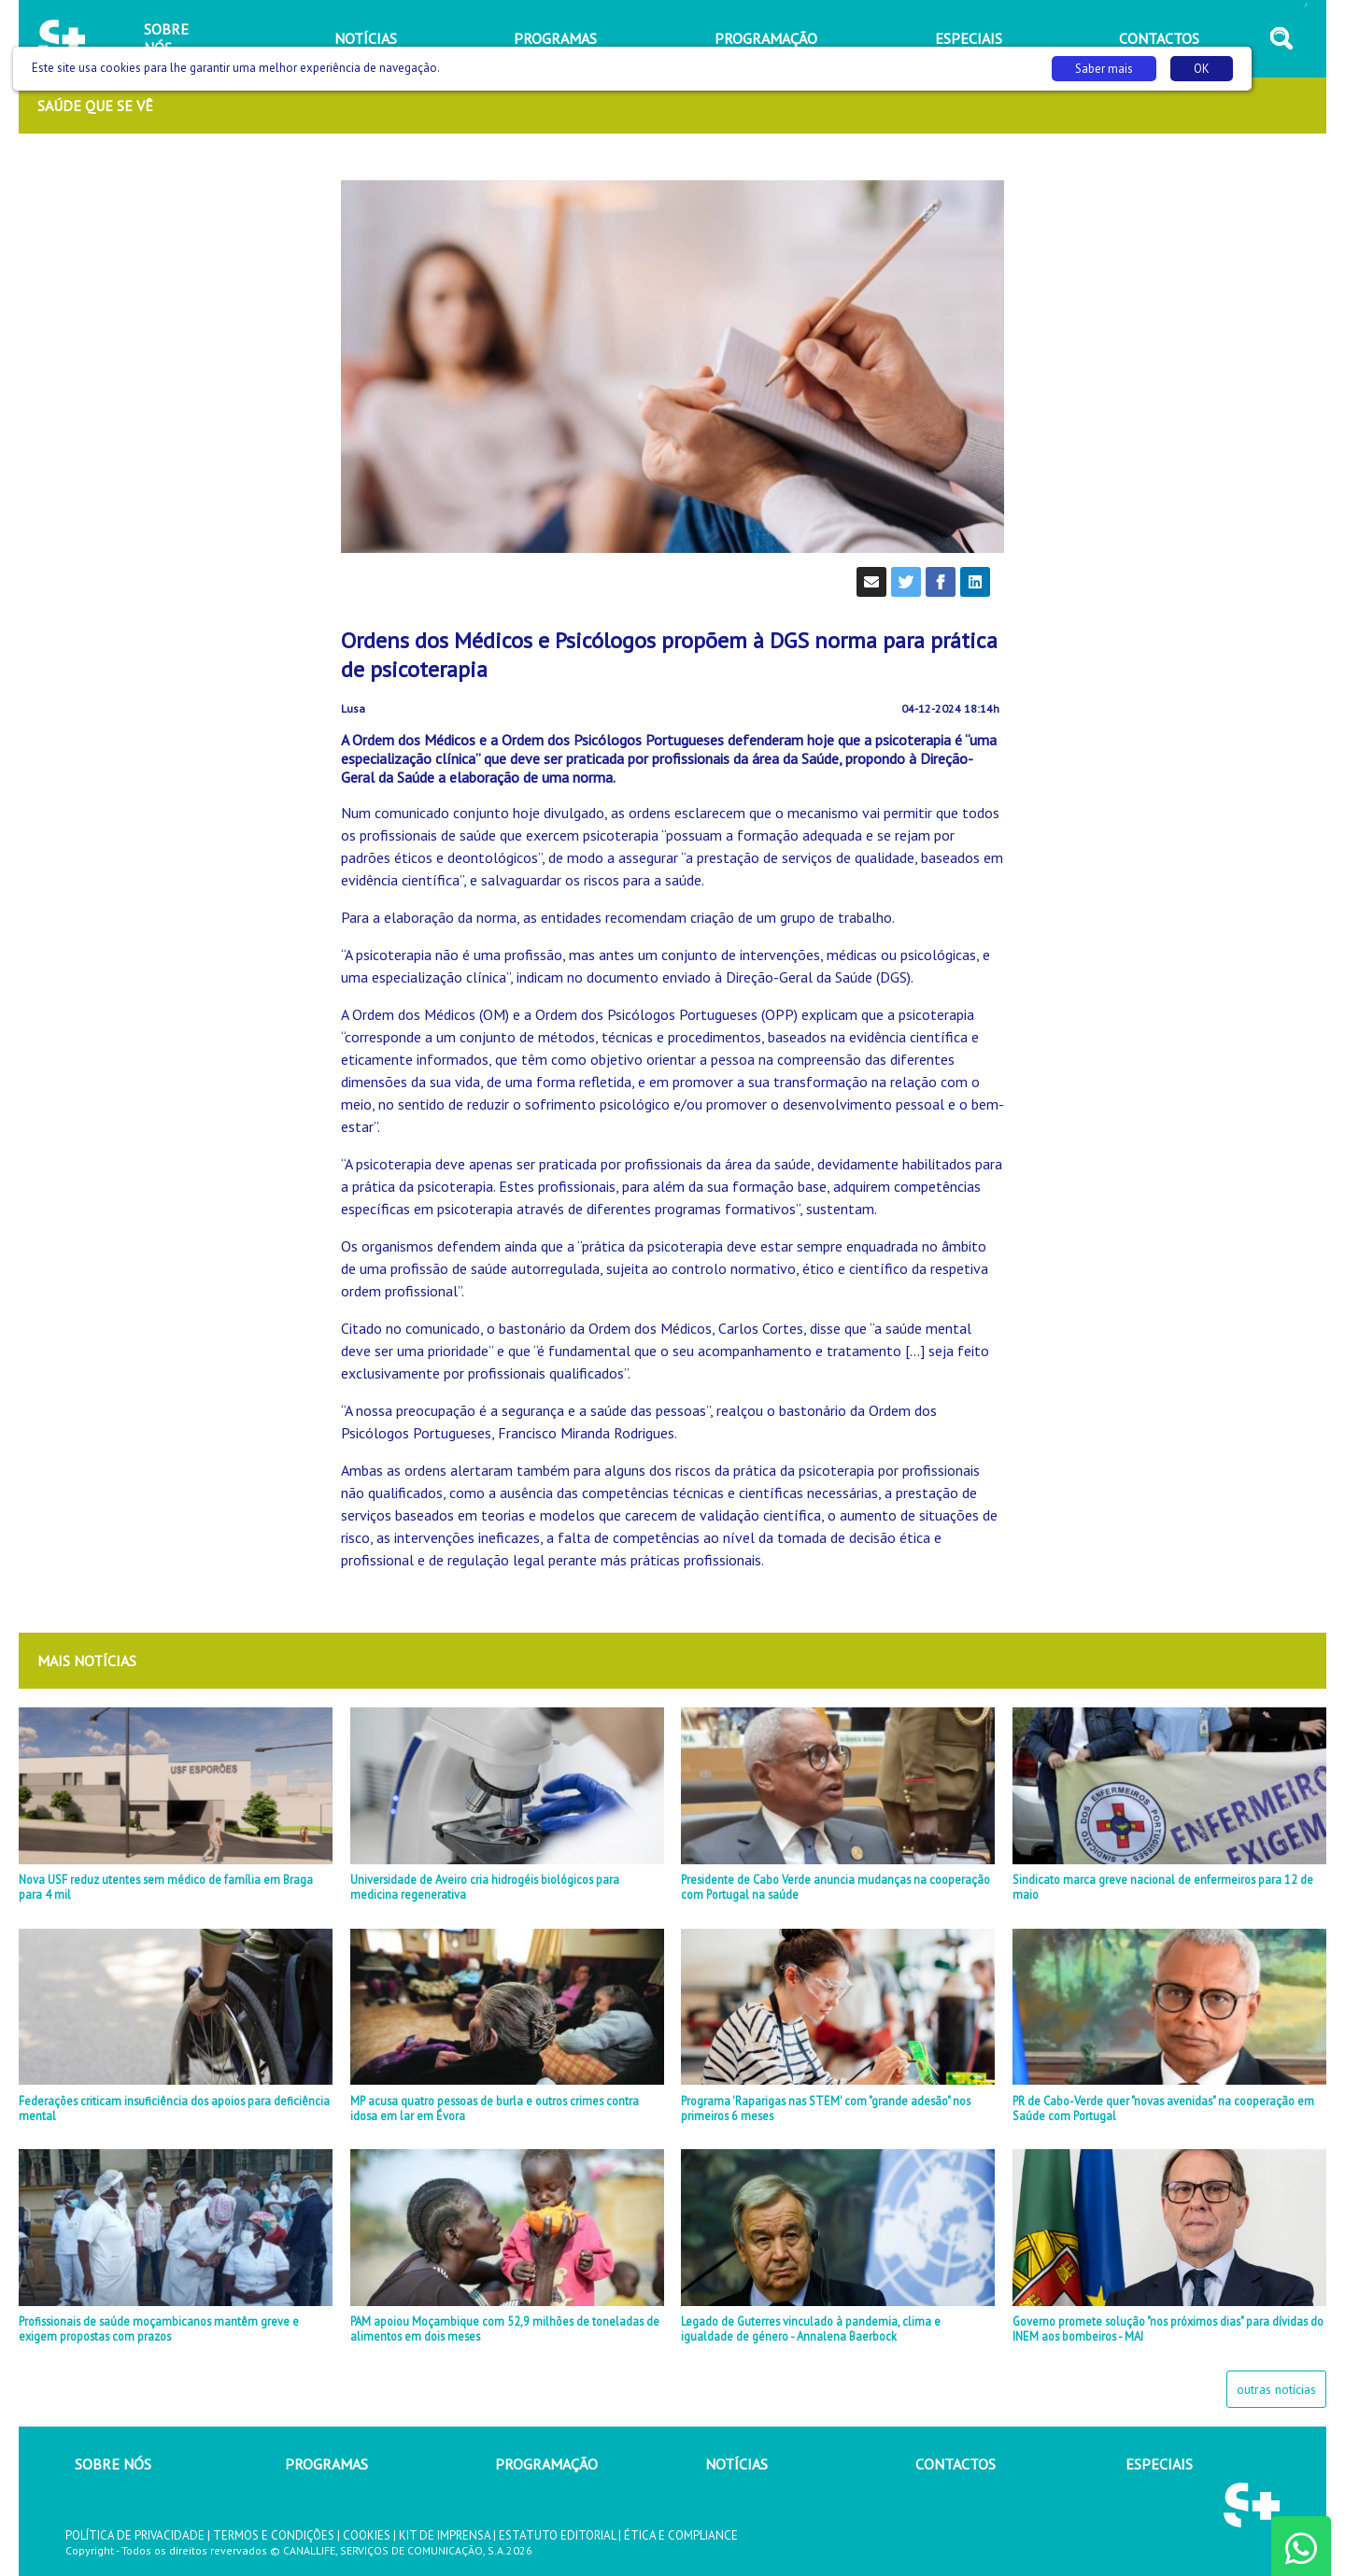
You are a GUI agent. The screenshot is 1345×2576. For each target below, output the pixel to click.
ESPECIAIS (1159, 2464)
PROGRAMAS (326, 2464)
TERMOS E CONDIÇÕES (273, 2535)
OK (1202, 69)
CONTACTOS (955, 2464)
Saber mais (1104, 69)
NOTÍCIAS (736, 2464)
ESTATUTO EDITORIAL (557, 2535)
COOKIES (366, 2535)
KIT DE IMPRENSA (444, 2535)
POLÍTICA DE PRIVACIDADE (135, 2535)
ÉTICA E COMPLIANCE (681, 2535)
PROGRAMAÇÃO (546, 2464)
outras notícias (1276, 2389)
